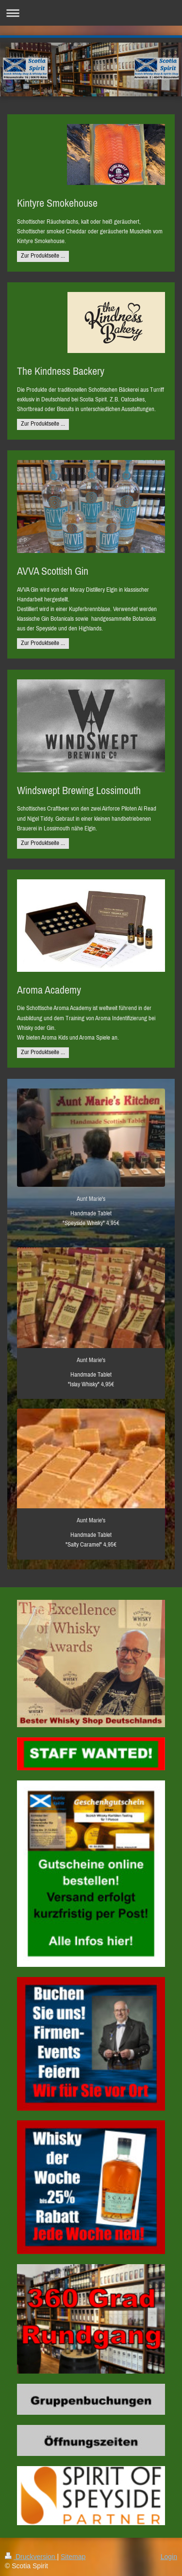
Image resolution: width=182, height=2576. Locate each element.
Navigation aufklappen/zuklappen (91, 12)
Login (169, 2557)
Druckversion (31, 2557)
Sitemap (73, 2557)
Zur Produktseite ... (43, 255)
